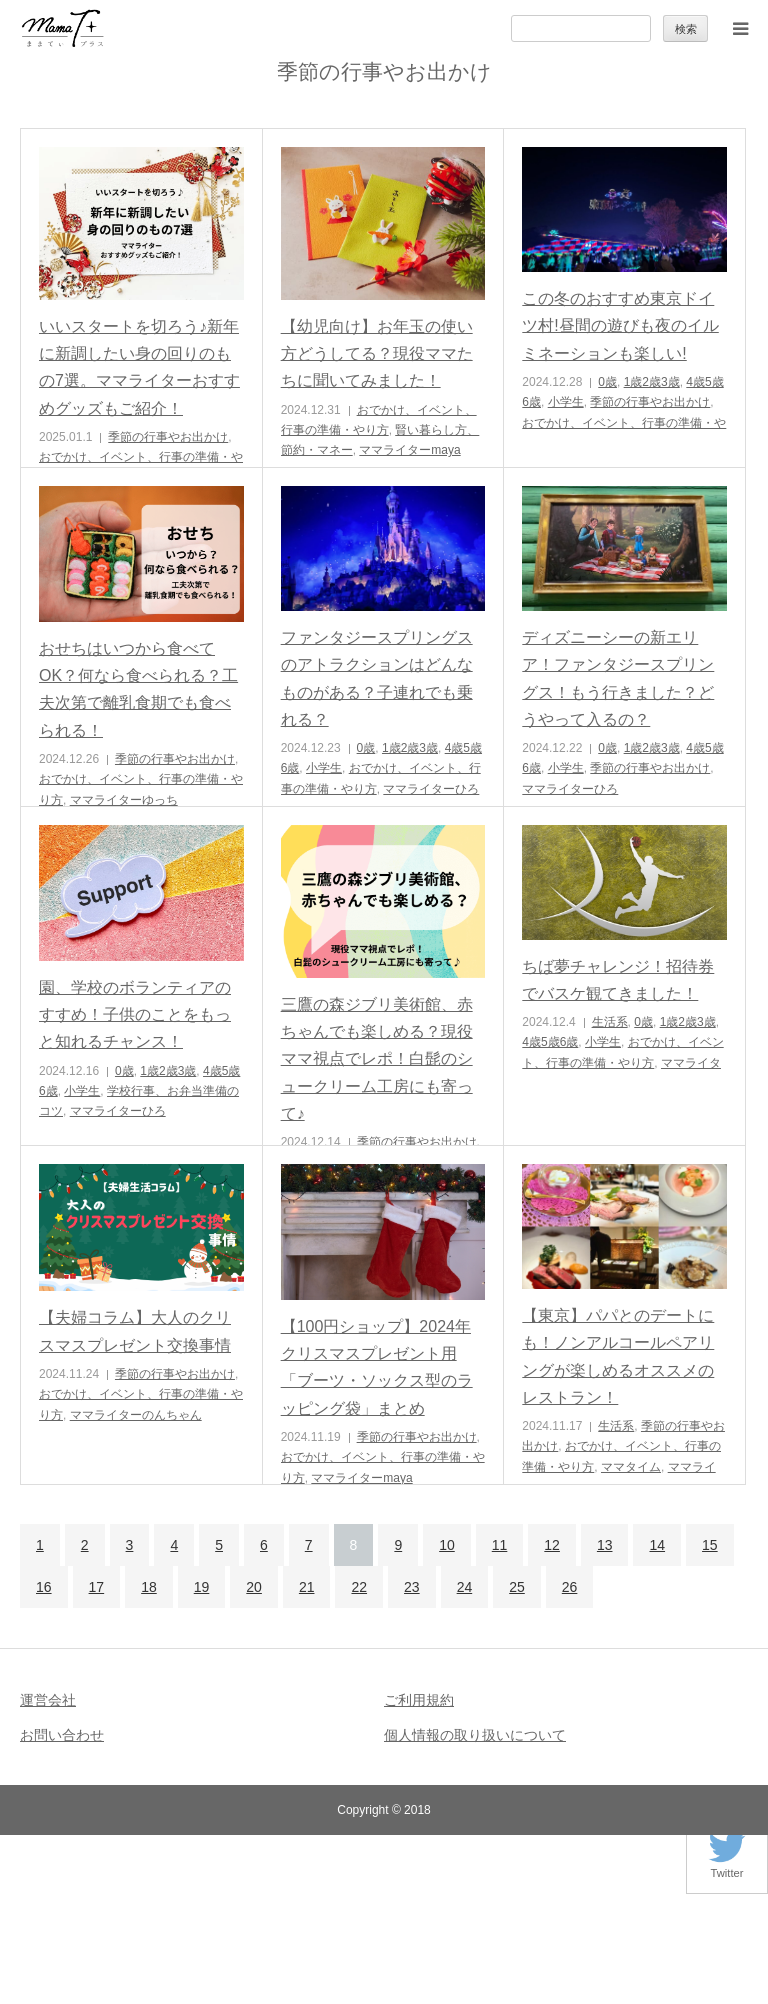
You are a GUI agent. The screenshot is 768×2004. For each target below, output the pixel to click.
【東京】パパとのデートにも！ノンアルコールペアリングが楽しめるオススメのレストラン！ (618, 1356)
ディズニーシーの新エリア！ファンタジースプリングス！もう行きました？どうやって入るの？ (618, 678)
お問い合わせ (62, 1735)
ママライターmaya (409, 450)
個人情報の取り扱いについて (475, 1735)
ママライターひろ (431, 789)
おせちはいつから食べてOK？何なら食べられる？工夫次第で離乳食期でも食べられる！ (138, 689)
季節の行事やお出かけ (168, 437)
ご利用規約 (419, 1700)
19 (202, 1587)
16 (44, 1587)
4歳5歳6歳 (550, 1042)
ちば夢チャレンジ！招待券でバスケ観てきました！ (618, 980)
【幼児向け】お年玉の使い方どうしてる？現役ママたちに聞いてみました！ (377, 353)
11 (500, 1545)
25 (517, 1587)
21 (307, 1587)
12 (552, 1545)
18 (149, 1587)
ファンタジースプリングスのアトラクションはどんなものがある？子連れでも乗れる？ (377, 678)
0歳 (607, 382)
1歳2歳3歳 (652, 382)
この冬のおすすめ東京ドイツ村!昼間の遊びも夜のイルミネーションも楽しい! (620, 325)
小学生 (566, 402)
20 (254, 1587)
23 (412, 1587)
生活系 (610, 1022)
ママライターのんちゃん (136, 1415)
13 (605, 1545)
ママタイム (631, 1467)
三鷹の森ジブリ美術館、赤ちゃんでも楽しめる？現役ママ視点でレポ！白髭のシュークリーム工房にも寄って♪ (377, 1059)
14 (657, 1545)
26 (570, 1587)
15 (710, 1545)
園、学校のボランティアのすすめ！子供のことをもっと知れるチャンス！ (135, 1014)
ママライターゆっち (124, 800)
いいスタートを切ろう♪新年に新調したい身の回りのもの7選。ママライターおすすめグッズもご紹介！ (139, 367)
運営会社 (48, 1700)
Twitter (727, 1867)
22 (359, 1587)
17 (97, 1587)
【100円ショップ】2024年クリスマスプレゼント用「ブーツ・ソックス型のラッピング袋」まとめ (377, 1367)
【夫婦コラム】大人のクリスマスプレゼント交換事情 (135, 1331)
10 (447, 1545)
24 (465, 1587)
